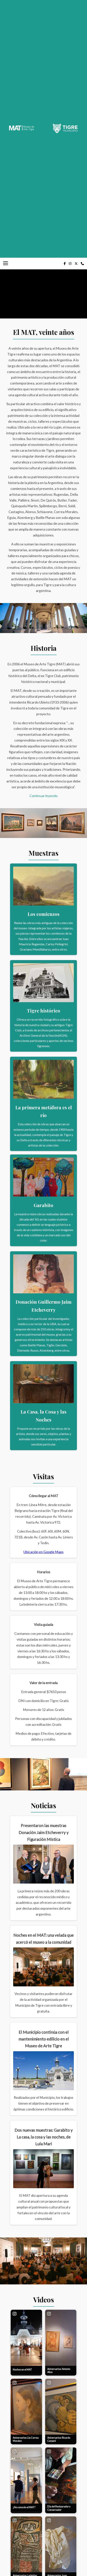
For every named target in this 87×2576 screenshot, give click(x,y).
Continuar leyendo (43, 796)
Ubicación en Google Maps (43, 1552)
